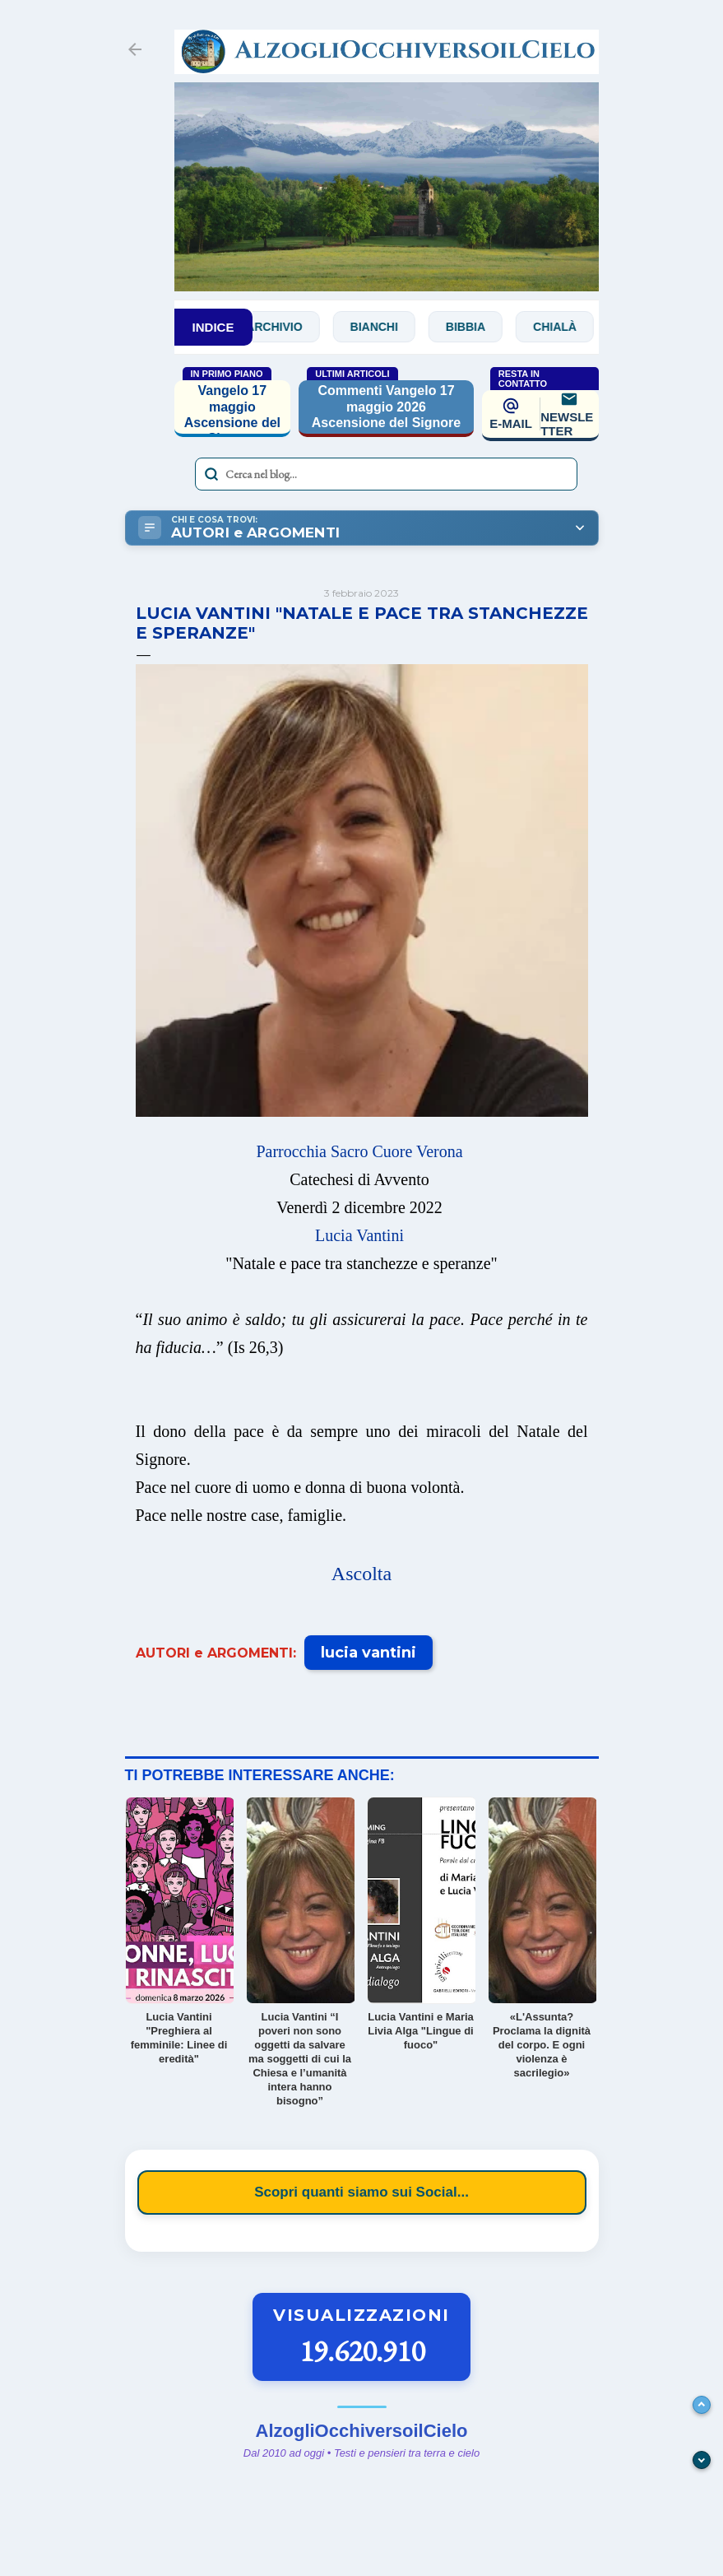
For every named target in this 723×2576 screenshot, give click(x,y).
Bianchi (393, 326)
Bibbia (484, 326)
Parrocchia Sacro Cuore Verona (359, 1151)
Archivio (293, 326)
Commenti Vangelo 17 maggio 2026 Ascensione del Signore (386, 406)
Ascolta (361, 1573)
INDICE (213, 327)
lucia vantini (368, 1653)
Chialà (574, 326)
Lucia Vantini (359, 1235)
